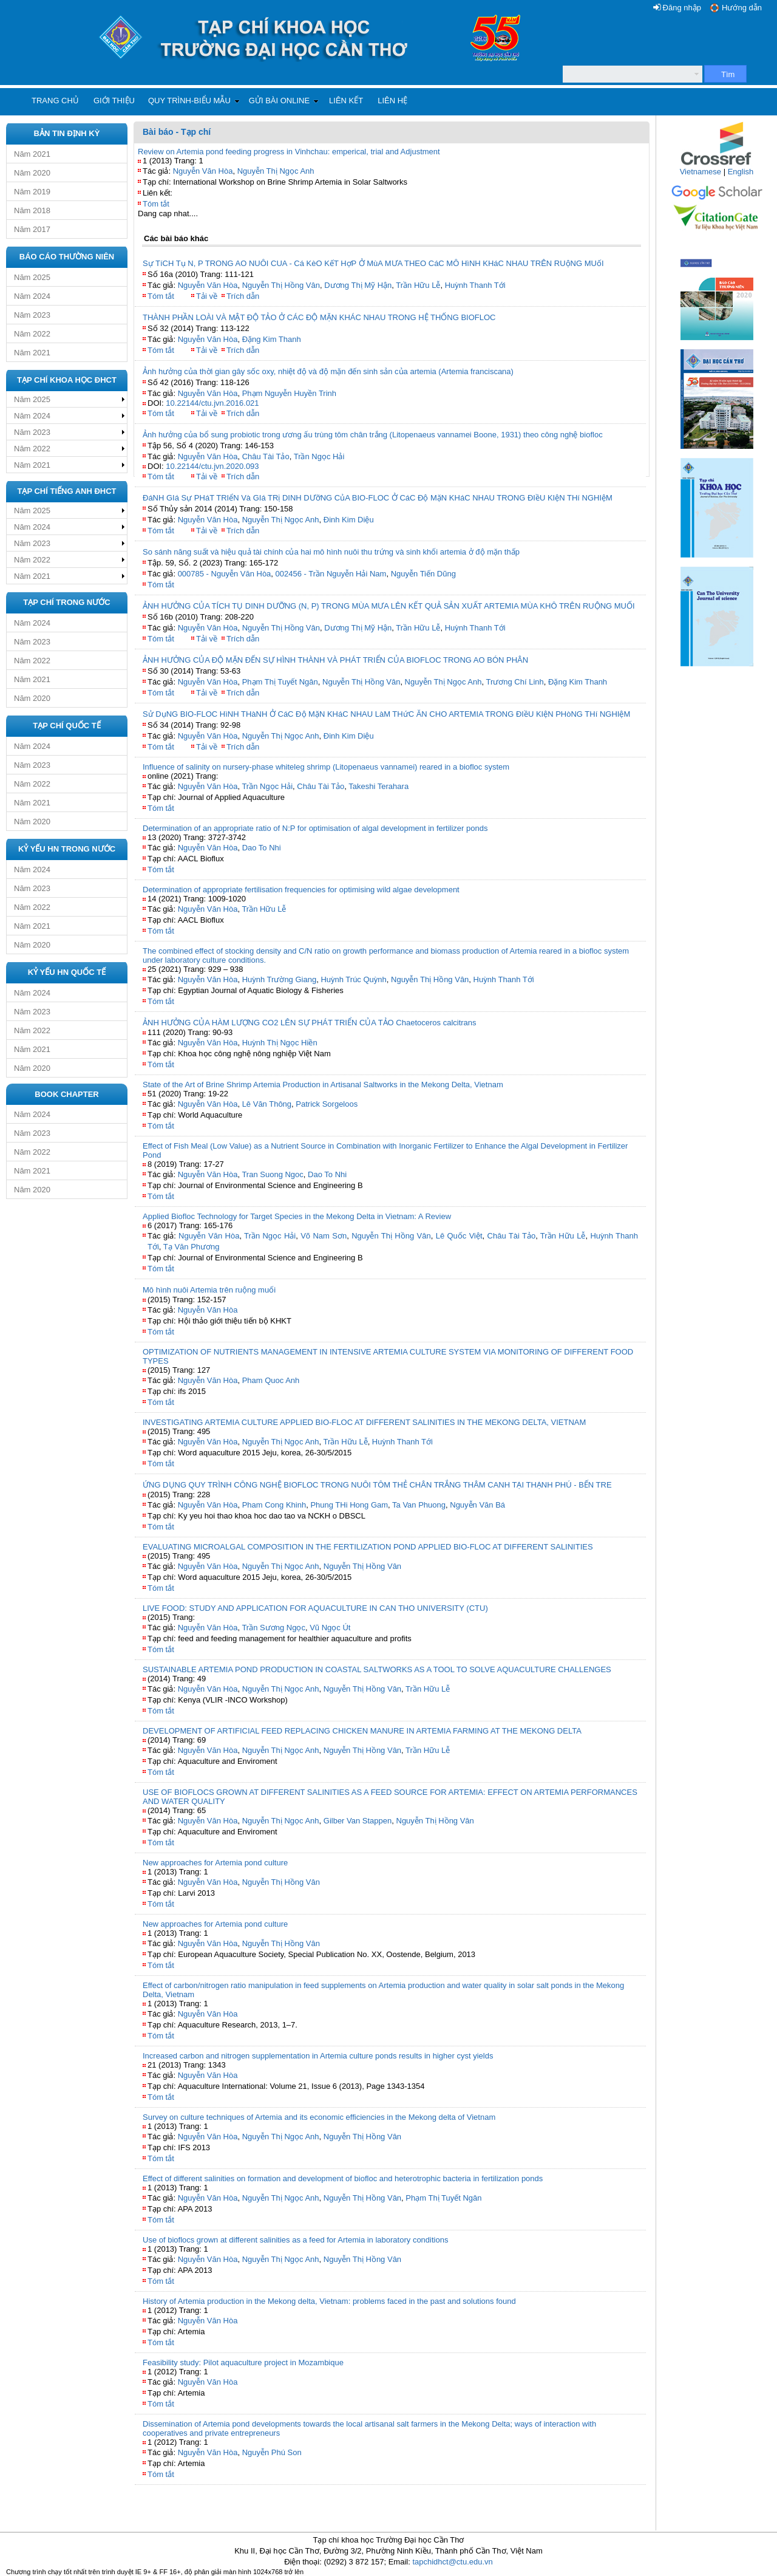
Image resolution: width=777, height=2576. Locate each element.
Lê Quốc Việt (459, 1235)
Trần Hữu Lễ (418, 285)
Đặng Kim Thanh (271, 339)
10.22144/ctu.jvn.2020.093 (212, 466)
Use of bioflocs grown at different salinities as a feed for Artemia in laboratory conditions (295, 2239)
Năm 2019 (32, 191)
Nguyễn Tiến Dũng (423, 573)
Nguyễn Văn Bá (477, 1504)
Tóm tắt (156, 203)
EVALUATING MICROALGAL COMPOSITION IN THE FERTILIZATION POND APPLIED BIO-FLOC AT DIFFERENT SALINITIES (368, 1546)
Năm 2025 (32, 277)
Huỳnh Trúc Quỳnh (353, 979)
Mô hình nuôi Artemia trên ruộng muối (209, 1289)
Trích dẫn (242, 296)
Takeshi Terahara (378, 786)
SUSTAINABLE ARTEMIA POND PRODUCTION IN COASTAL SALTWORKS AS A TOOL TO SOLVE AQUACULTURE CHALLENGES (377, 1669)
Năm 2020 (32, 172)
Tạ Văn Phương (191, 1246)
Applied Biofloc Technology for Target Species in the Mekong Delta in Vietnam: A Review (297, 1216)
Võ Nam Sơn (323, 1235)
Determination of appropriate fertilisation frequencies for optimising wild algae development (301, 889)
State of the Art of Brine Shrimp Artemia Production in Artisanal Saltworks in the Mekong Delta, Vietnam (323, 1084)
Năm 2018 (32, 210)
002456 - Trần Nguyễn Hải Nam (331, 573)
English (741, 171)
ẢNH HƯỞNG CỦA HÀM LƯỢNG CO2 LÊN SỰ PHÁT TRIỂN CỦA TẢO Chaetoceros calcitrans (310, 1022)
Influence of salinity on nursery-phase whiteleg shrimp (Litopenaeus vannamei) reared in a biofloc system (326, 766)
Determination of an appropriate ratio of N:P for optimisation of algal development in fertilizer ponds (315, 828)
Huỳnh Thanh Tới (475, 285)
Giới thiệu (114, 100)
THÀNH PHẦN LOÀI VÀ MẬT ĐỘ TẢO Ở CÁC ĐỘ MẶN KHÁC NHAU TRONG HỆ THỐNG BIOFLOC (319, 317)
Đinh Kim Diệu (349, 519)
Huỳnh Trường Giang (279, 979)
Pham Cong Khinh (274, 1504)
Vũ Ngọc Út (330, 1627)
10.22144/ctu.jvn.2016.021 (212, 403)
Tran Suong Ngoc (272, 1174)
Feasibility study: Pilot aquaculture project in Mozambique (243, 2362)
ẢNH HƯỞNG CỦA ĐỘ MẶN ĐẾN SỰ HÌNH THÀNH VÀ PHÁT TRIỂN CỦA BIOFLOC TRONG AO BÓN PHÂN (335, 659)
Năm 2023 (32, 314)
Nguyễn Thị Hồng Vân (281, 285)
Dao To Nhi (261, 847)
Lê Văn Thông (266, 1104)
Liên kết (346, 100)
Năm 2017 (32, 229)
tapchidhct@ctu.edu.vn (452, 2561)
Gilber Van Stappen (358, 1820)
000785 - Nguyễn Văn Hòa (224, 573)
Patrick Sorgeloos (327, 1104)
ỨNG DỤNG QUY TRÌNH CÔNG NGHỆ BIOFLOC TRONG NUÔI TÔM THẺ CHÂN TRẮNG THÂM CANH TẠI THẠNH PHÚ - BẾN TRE (377, 1484)
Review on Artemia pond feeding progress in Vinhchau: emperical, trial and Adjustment (289, 151)
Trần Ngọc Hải (319, 456)
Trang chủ (55, 100)
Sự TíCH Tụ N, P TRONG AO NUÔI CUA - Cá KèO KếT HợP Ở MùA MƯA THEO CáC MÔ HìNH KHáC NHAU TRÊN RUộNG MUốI (373, 263)
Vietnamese (700, 171)
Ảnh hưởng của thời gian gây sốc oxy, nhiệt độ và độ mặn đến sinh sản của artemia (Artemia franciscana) (328, 371)
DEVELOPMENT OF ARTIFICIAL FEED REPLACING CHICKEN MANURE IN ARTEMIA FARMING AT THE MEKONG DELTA (362, 1730)
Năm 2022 (32, 333)
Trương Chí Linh (515, 681)
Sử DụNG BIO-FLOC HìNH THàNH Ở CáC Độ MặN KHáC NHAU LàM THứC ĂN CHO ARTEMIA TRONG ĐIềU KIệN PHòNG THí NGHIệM (386, 714)
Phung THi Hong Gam (349, 1504)
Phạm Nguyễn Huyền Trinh (289, 393)
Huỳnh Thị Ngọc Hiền (279, 1042)
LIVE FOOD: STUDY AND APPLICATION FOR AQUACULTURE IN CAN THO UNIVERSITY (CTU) (315, 1608)
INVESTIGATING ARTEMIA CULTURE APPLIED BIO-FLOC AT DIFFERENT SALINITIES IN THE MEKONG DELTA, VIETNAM (364, 1422)
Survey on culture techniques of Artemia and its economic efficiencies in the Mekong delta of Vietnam (319, 2117)
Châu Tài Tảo (266, 456)
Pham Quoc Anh (271, 1380)
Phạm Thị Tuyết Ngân (280, 681)
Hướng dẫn (742, 7)
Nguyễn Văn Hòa (203, 171)
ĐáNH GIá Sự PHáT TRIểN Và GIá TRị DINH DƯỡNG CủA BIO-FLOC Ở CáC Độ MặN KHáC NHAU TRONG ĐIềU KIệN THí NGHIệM (377, 497)
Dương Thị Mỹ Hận (358, 285)
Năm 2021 (32, 154)
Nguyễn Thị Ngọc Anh (275, 171)
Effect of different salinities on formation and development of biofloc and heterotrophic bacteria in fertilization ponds (343, 2178)
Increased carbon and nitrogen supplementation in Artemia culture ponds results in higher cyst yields (318, 2055)
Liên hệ (392, 100)
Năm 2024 (32, 296)
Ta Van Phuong (419, 1504)
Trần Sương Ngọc (273, 1627)
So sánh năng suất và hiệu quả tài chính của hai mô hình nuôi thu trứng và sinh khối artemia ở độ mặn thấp (331, 551)
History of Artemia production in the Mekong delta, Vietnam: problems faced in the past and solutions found (329, 2301)
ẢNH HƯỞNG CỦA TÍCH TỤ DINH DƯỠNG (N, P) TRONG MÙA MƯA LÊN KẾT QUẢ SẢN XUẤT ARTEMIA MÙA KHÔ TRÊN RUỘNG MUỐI (389, 605)
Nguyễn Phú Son (272, 2452)
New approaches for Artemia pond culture (215, 1862)
